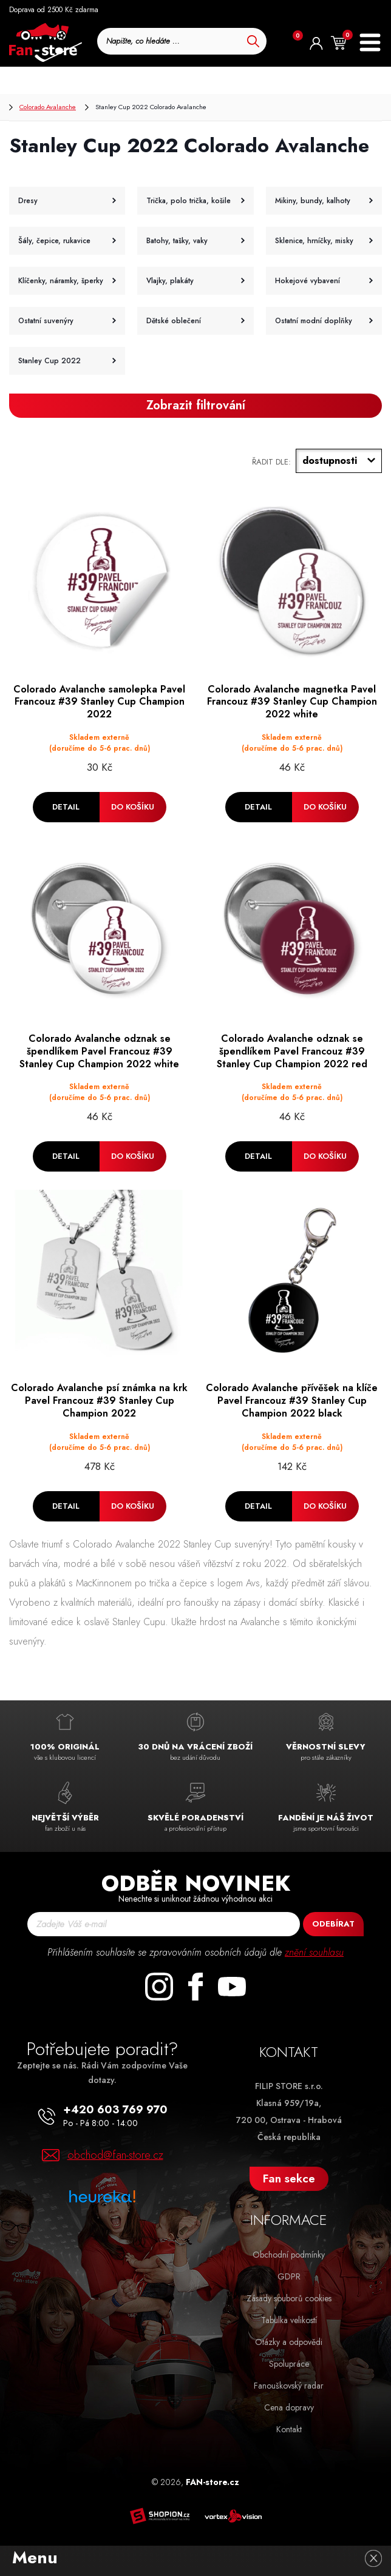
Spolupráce (289, 2364)
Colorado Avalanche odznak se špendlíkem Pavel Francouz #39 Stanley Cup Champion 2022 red (292, 1051)
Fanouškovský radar (289, 2386)
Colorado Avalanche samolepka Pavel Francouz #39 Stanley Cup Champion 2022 (99, 702)
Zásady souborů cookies (289, 2298)
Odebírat (333, 1924)
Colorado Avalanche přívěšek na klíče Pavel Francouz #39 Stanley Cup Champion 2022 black (292, 1401)
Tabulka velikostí (289, 2320)
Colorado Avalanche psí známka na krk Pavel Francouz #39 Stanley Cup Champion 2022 (99, 1401)
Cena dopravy (289, 2407)
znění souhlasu (314, 1952)
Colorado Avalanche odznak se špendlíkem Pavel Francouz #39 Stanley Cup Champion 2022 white (99, 1051)
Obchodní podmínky (289, 2255)
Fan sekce (289, 2178)
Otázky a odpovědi (288, 2342)
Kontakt (289, 2429)
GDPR (289, 2276)
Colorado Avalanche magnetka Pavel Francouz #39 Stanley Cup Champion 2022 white (292, 702)
